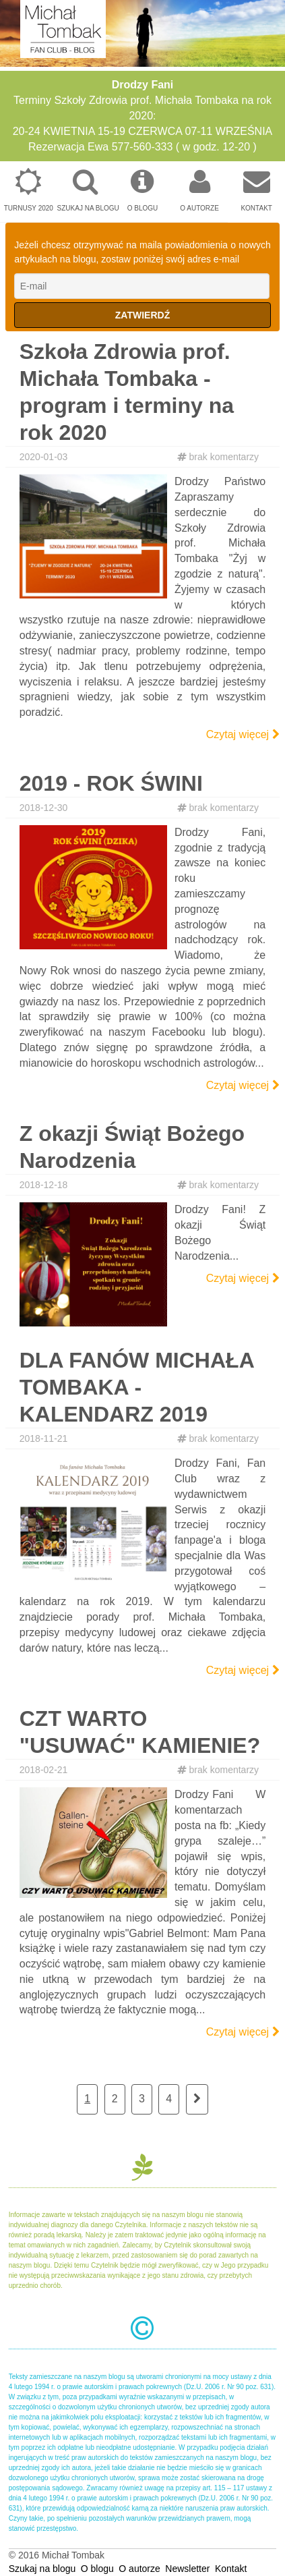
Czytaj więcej (243, 734)
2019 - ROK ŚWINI (111, 783)
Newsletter (187, 2568)
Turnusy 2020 (28, 190)
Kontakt (256, 190)
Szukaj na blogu (88, 190)
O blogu (142, 190)
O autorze (199, 190)
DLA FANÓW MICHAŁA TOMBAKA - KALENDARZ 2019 (137, 1387)
